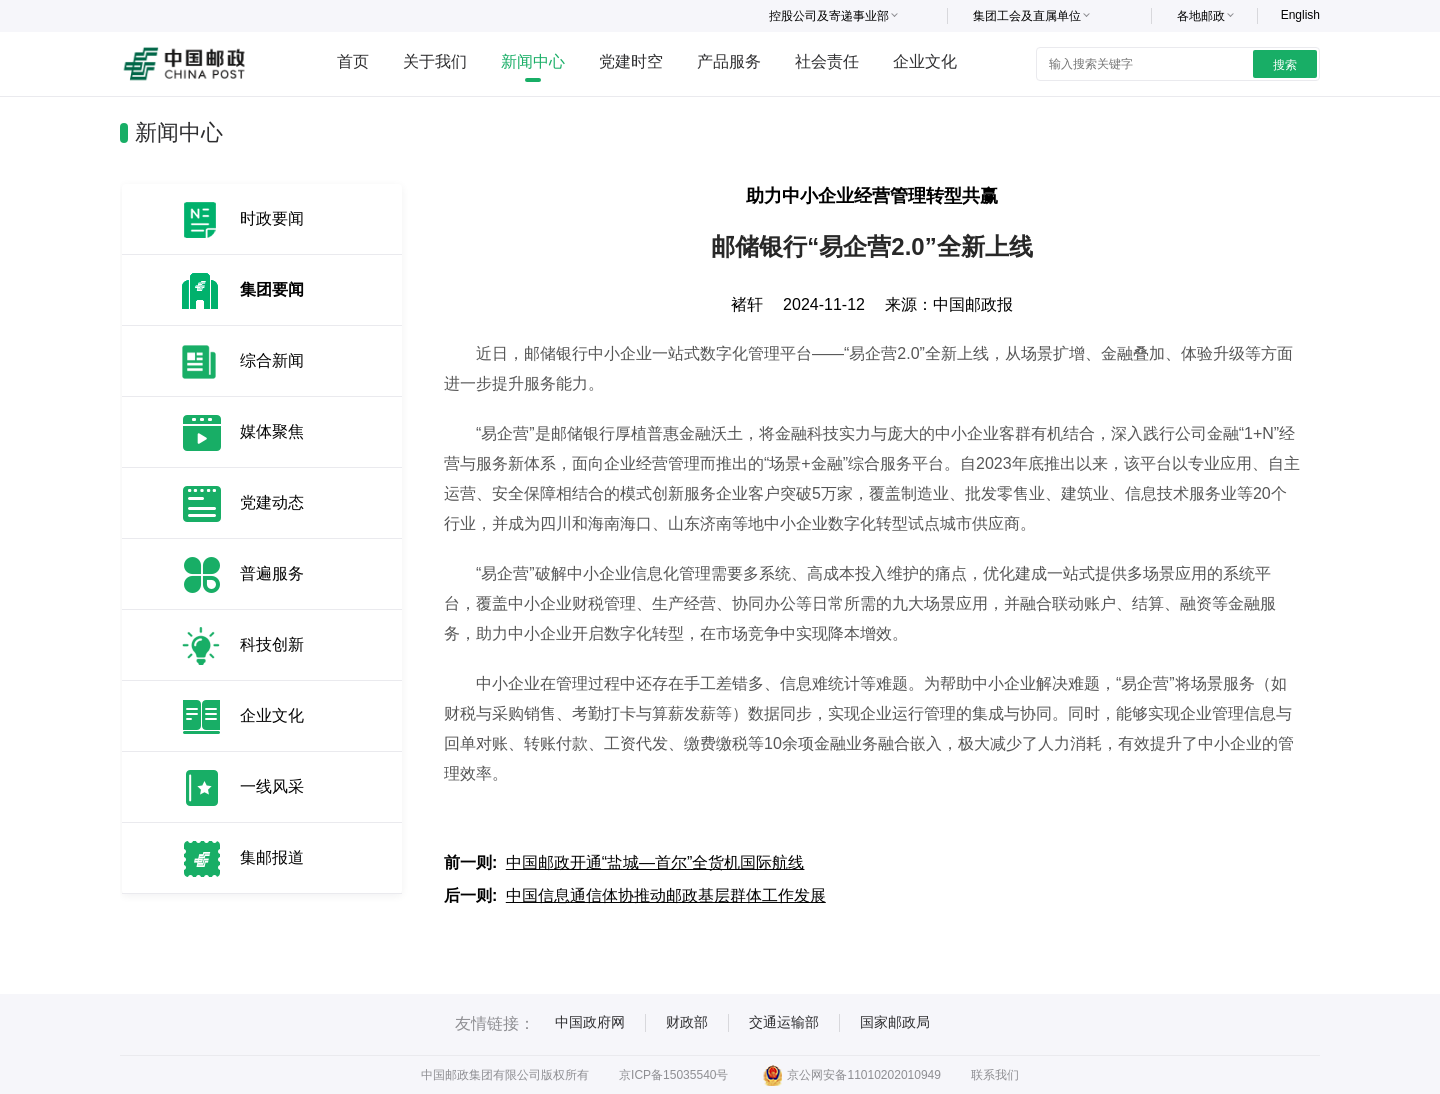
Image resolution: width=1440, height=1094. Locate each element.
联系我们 (995, 1075)
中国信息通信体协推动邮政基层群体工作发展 (666, 895)
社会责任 (827, 61)
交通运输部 (784, 1022)
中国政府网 (590, 1022)
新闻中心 (533, 61)
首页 (353, 61)
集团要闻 (272, 289)
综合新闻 (272, 360)
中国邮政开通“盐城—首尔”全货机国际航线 (655, 862)
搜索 (1285, 65)
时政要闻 (272, 218)
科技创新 (272, 644)
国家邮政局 (895, 1022)
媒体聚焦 (272, 431)
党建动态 (272, 502)
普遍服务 (272, 573)
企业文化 (925, 61)
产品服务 (729, 61)
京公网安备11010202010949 (851, 1075)
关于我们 (435, 61)
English (1300, 15)
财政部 (687, 1022)
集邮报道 (272, 857)
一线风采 (272, 786)
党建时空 (631, 61)
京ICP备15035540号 (673, 1075)
